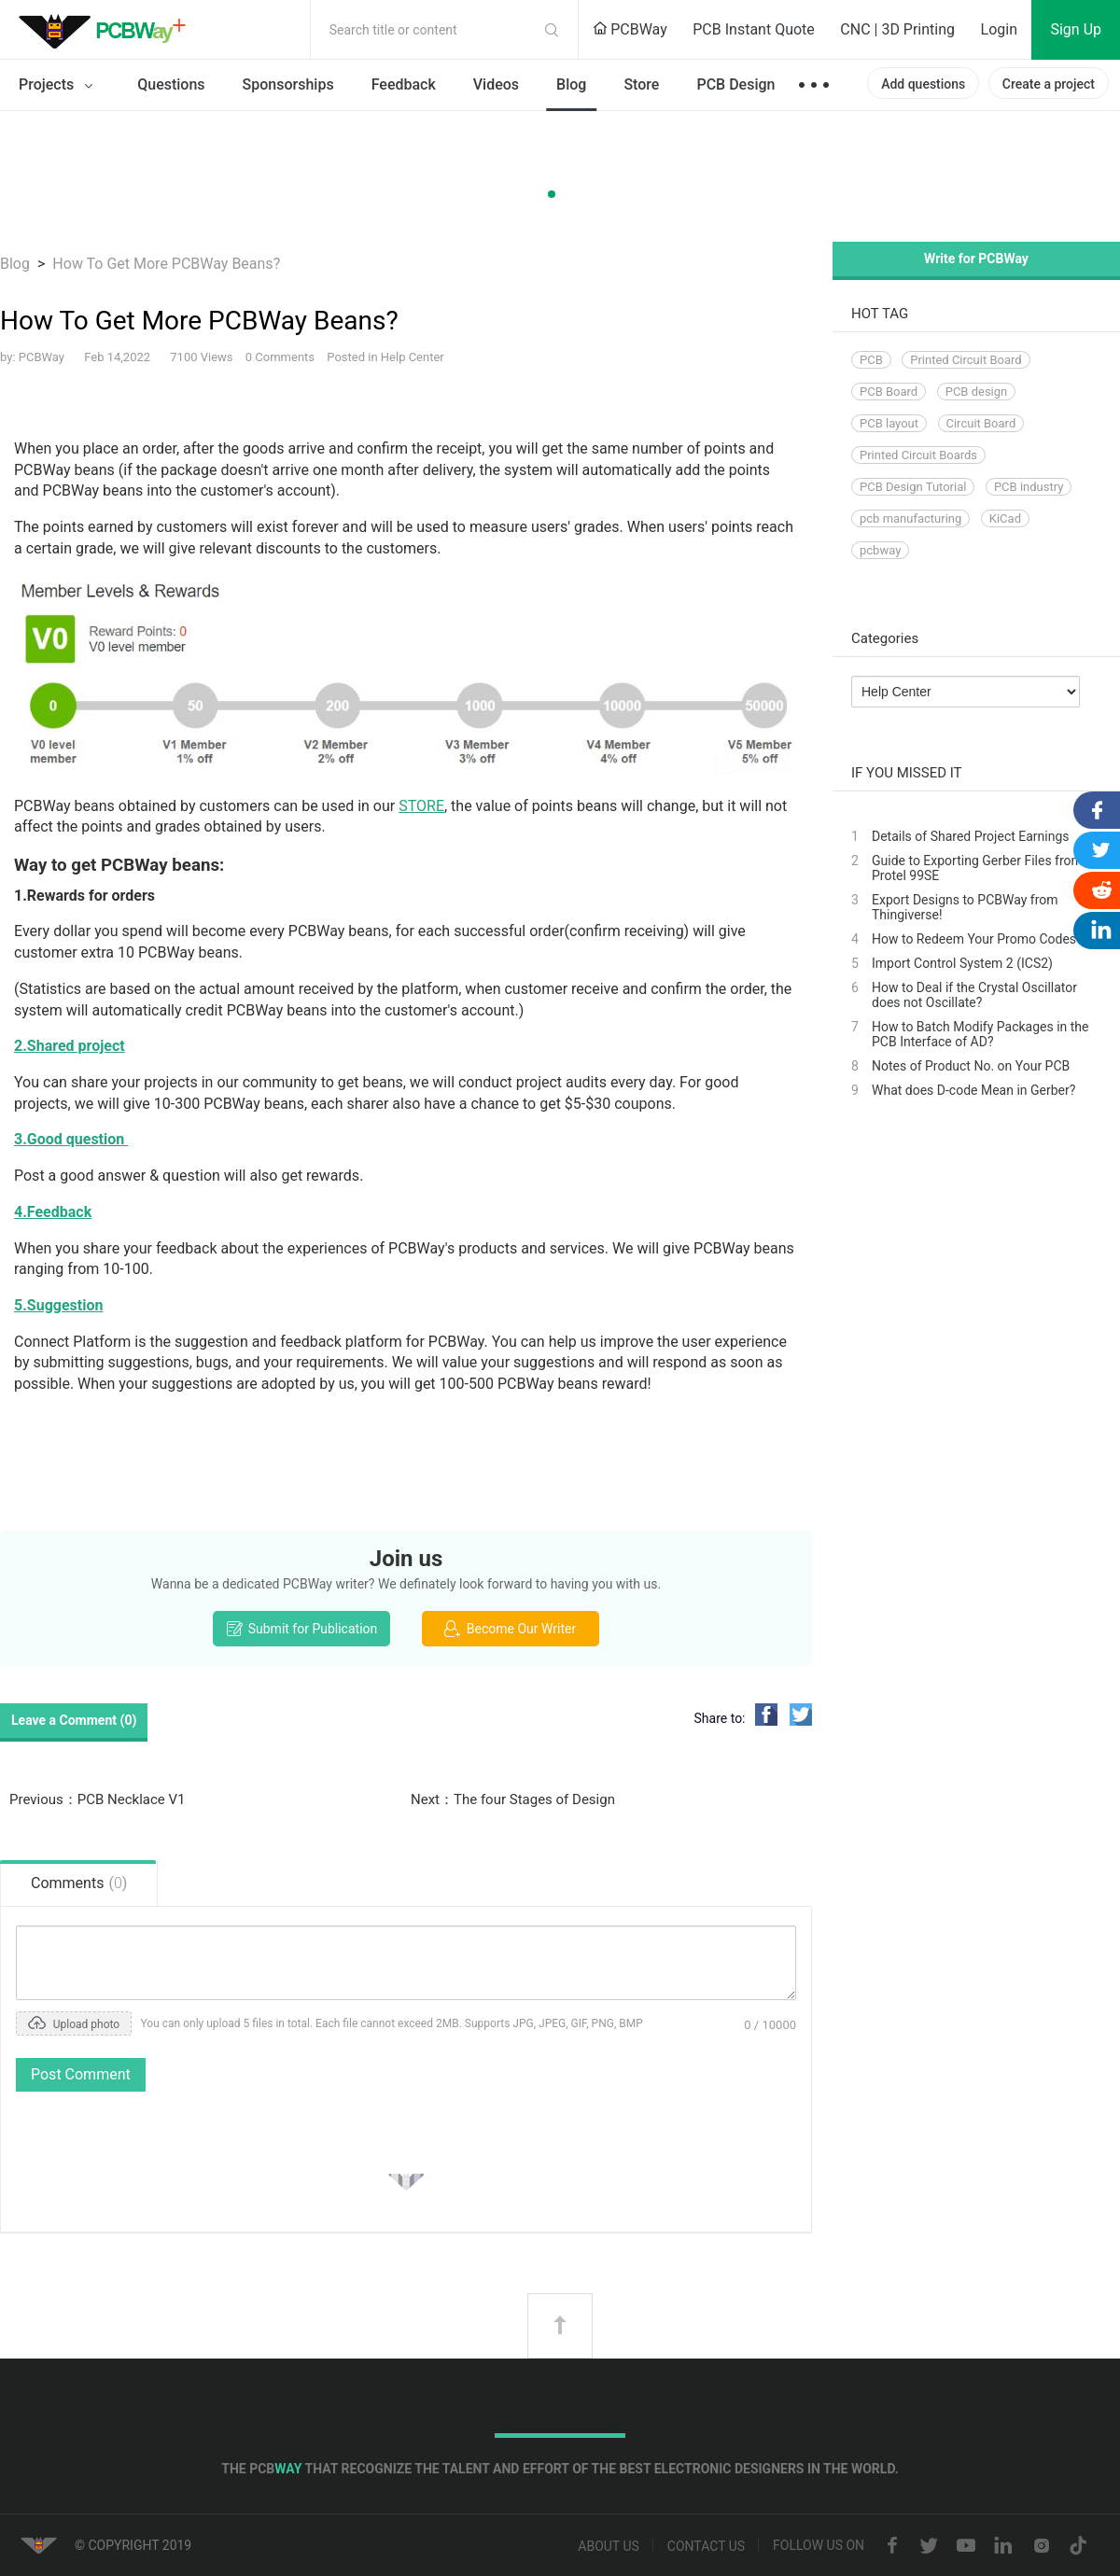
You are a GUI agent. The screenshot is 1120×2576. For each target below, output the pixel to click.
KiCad (1005, 518)
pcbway (880, 550)
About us (608, 2547)
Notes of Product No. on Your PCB (971, 1065)
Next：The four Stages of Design (513, 1799)
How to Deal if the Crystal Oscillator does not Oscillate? (974, 995)
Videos (496, 84)
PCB (871, 360)
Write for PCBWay (976, 258)
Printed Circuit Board (965, 360)
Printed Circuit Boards (918, 455)
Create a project (1048, 84)
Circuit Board (981, 423)
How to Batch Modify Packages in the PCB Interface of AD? (980, 1034)
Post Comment (81, 2074)
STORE (421, 806)
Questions (170, 84)
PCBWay (630, 29)
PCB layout (889, 423)
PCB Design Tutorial (913, 487)
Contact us (706, 2547)
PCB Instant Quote (754, 29)
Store (641, 84)
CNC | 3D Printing (897, 29)
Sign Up (1075, 29)
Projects (59, 86)
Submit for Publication (301, 1628)
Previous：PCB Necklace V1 (97, 1799)
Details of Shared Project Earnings (971, 836)
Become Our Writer (510, 1628)
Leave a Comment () (73, 1720)
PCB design (976, 392)
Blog (571, 84)
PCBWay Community (107, 30)
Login (999, 29)
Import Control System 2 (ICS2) (962, 963)
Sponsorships (288, 84)
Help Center (412, 357)
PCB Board (888, 392)
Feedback (403, 84)
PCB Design (735, 84)
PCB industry (1028, 487)
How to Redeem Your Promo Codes (974, 938)
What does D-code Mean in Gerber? (973, 1090)
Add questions (923, 84)
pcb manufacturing (910, 518)
